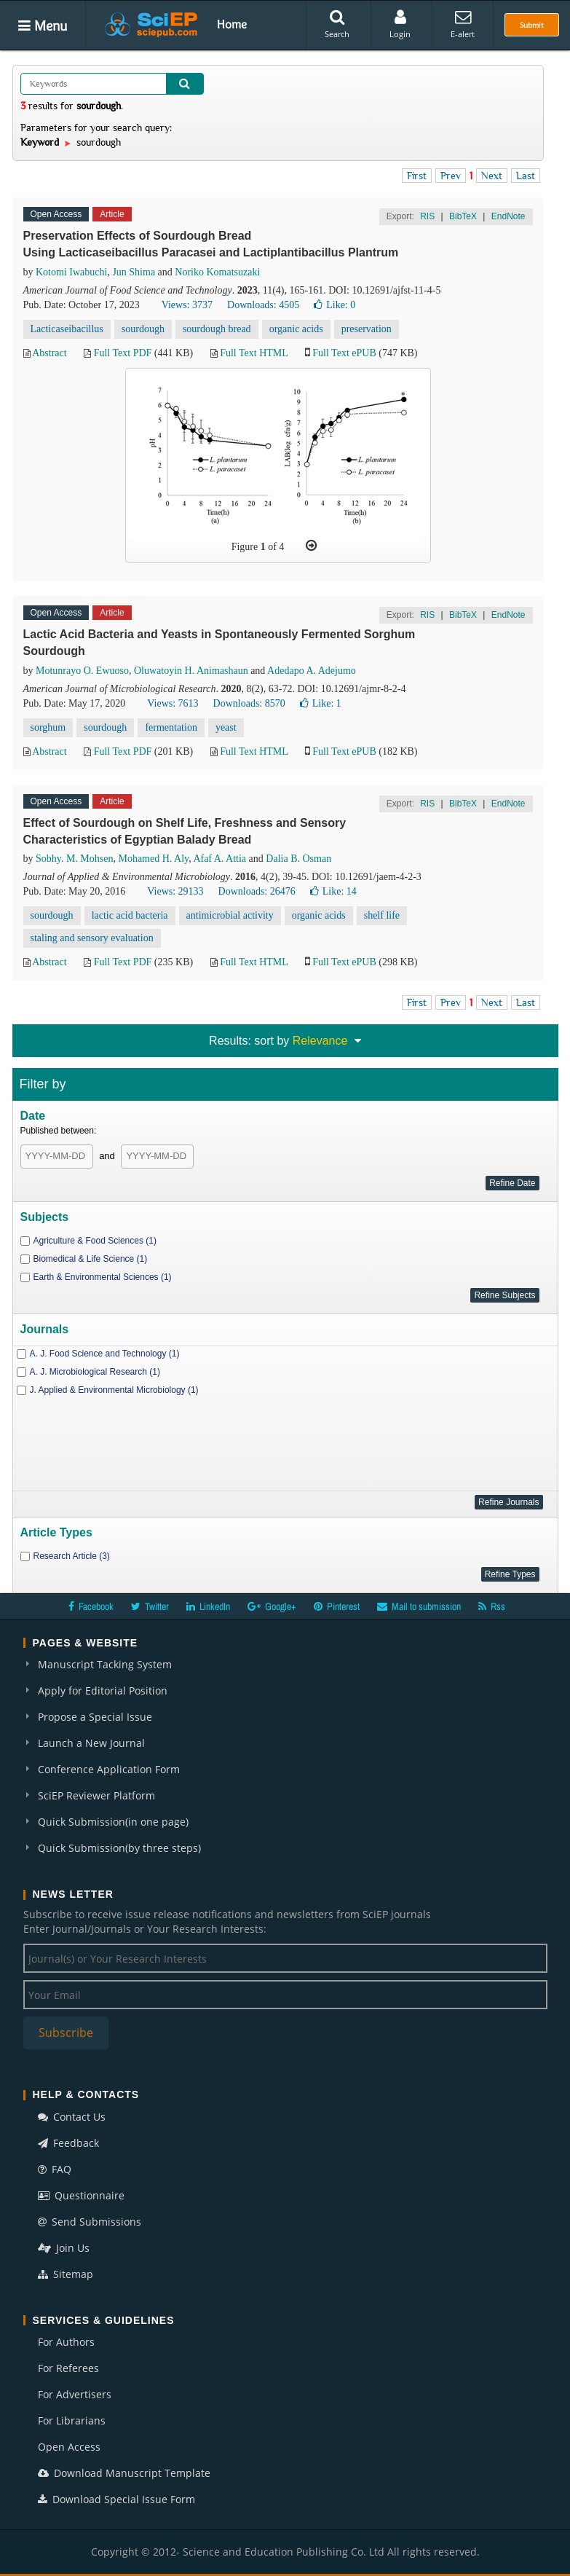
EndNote (508, 216)
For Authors (66, 2342)
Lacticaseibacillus (67, 328)
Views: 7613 (172, 703)
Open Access (69, 2447)
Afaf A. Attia (219, 858)
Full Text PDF (123, 352)
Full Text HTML (254, 352)
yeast (226, 727)
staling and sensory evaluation (92, 937)
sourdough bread (217, 328)
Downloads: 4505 (263, 304)
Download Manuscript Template (124, 2473)
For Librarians (72, 2420)
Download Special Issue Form (116, 2499)
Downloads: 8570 (249, 703)
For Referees (68, 2368)
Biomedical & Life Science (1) (90, 1259)
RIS (427, 216)
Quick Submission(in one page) (113, 1822)
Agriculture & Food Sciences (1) (95, 1241)
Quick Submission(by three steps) (119, 1848)
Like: (334, 304)
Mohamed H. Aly (153, 858)
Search (337, 24)
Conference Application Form (109, 1769)
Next (491, 175)
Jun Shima (133, 272)
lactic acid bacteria (130, 915)
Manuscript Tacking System (105, 1664)
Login (400, 24)
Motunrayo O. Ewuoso (82, 670)
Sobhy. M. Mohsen (74, 858)
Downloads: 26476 (257, 891)
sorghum (48, 727)
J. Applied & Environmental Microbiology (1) (114, 1390)
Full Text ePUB (344, 352)
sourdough (143, 328)
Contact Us (72, 2117)
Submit (532, 25)
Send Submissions (89, 2222)
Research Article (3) (71, 1556)
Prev (450, 175)
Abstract (49, 352)
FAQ (54, 2169)
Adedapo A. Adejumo (311, 670)
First (417, 175)
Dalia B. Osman (298, 858)
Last (525, 175)
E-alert (463, 24)
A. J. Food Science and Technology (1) (105, 1353)
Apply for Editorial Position (102, 1690)
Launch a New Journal (91, 1743)
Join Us (64, 2248)
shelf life (382, 915)
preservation (366, 328)
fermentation (171, 727)
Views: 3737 (187, 304)
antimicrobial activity (230, 915)
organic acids (296, 328)
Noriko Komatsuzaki (217, 272)
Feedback (68, 2143)
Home (232, 24)
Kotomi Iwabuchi (71, 272)
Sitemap (65, 2274)
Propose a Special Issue (95, 1717)
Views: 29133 (175, 891)
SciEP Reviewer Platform (96, 1795)
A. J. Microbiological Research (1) (95, 1372)
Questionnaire (81, 2195)
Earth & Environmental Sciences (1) (102, 1277)
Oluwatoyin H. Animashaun (191, 670)
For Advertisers (74, 2394)
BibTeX (463, 216)
